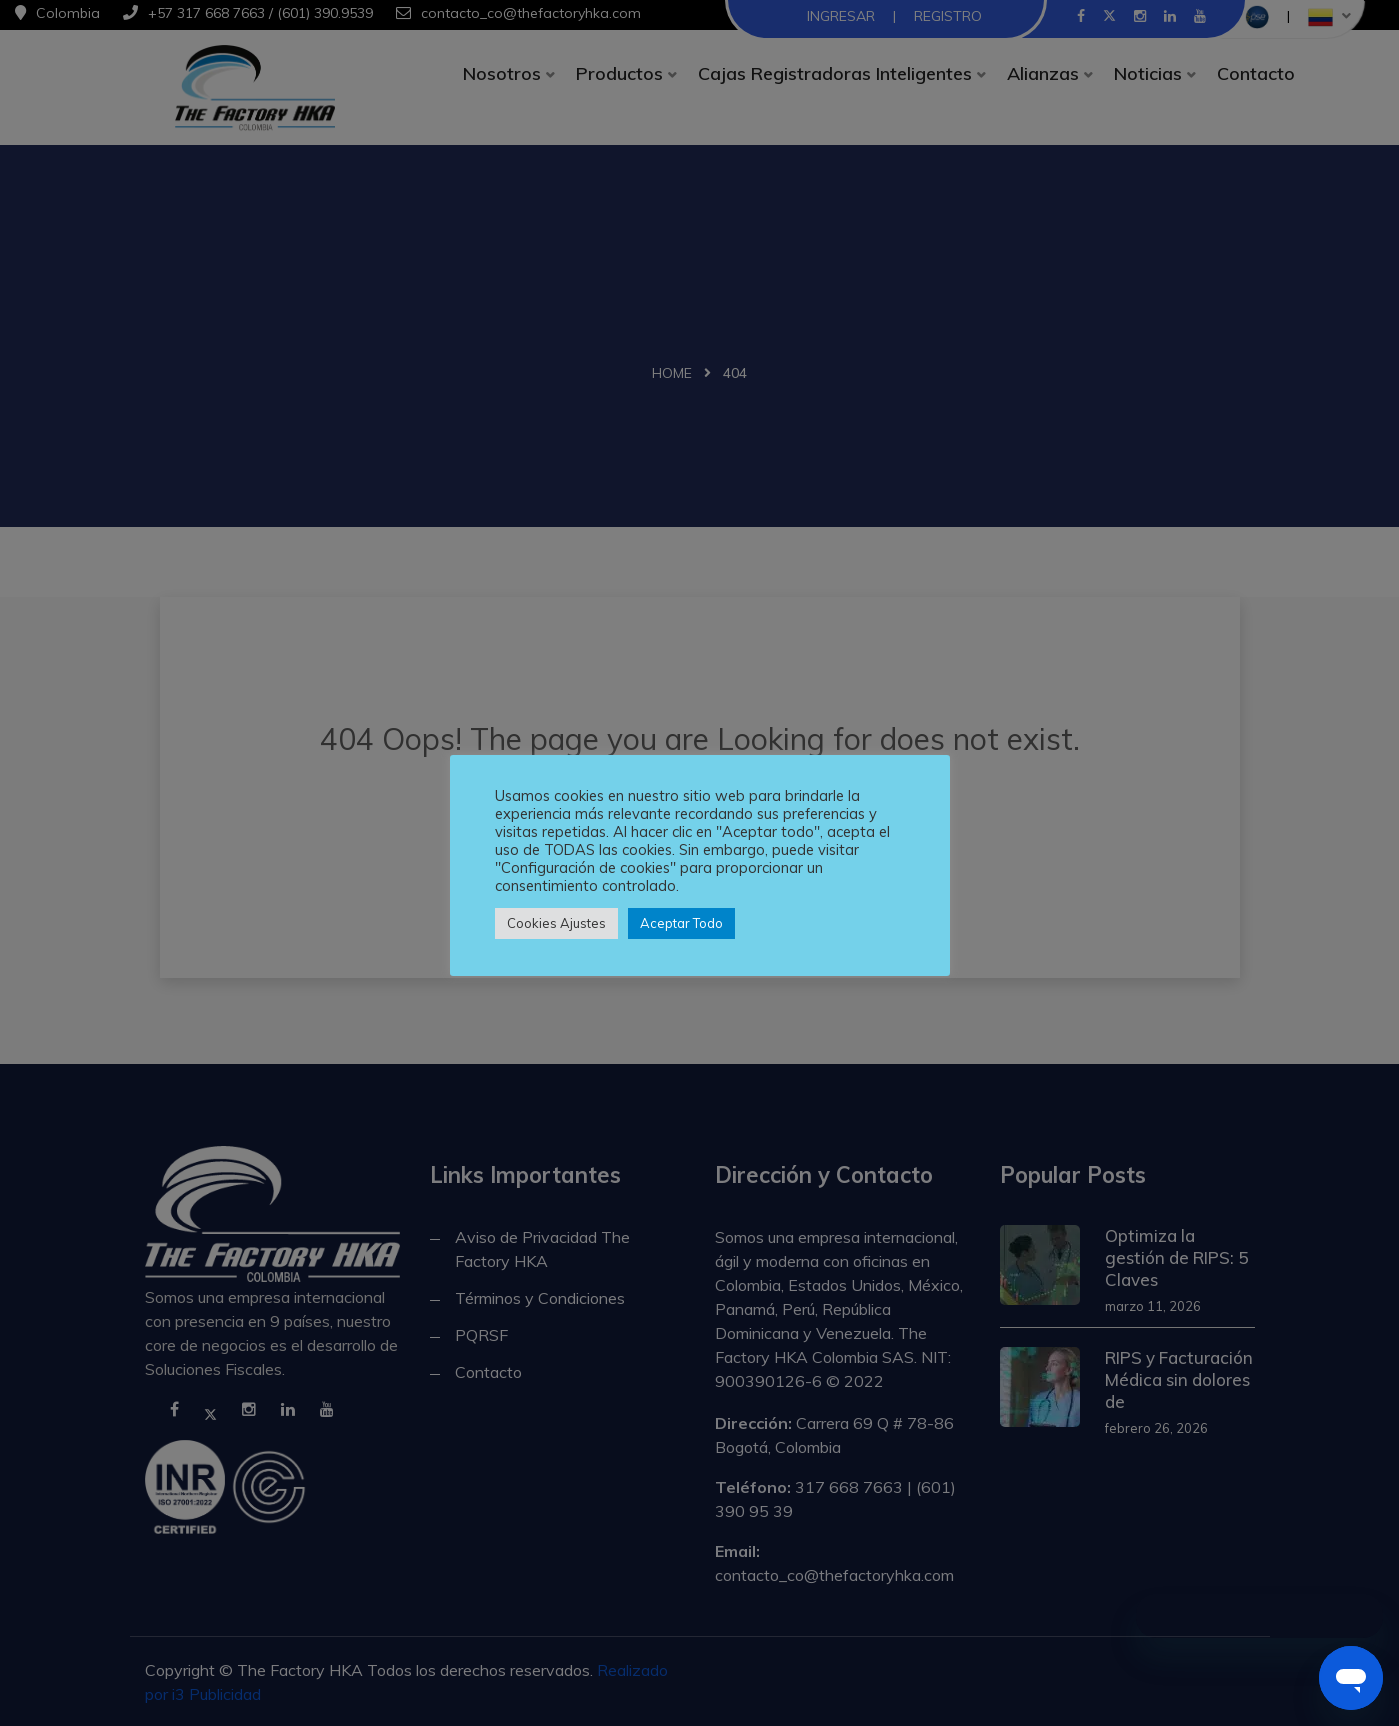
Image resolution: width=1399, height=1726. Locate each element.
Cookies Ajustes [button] (556, 923)
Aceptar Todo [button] (681, 923)
